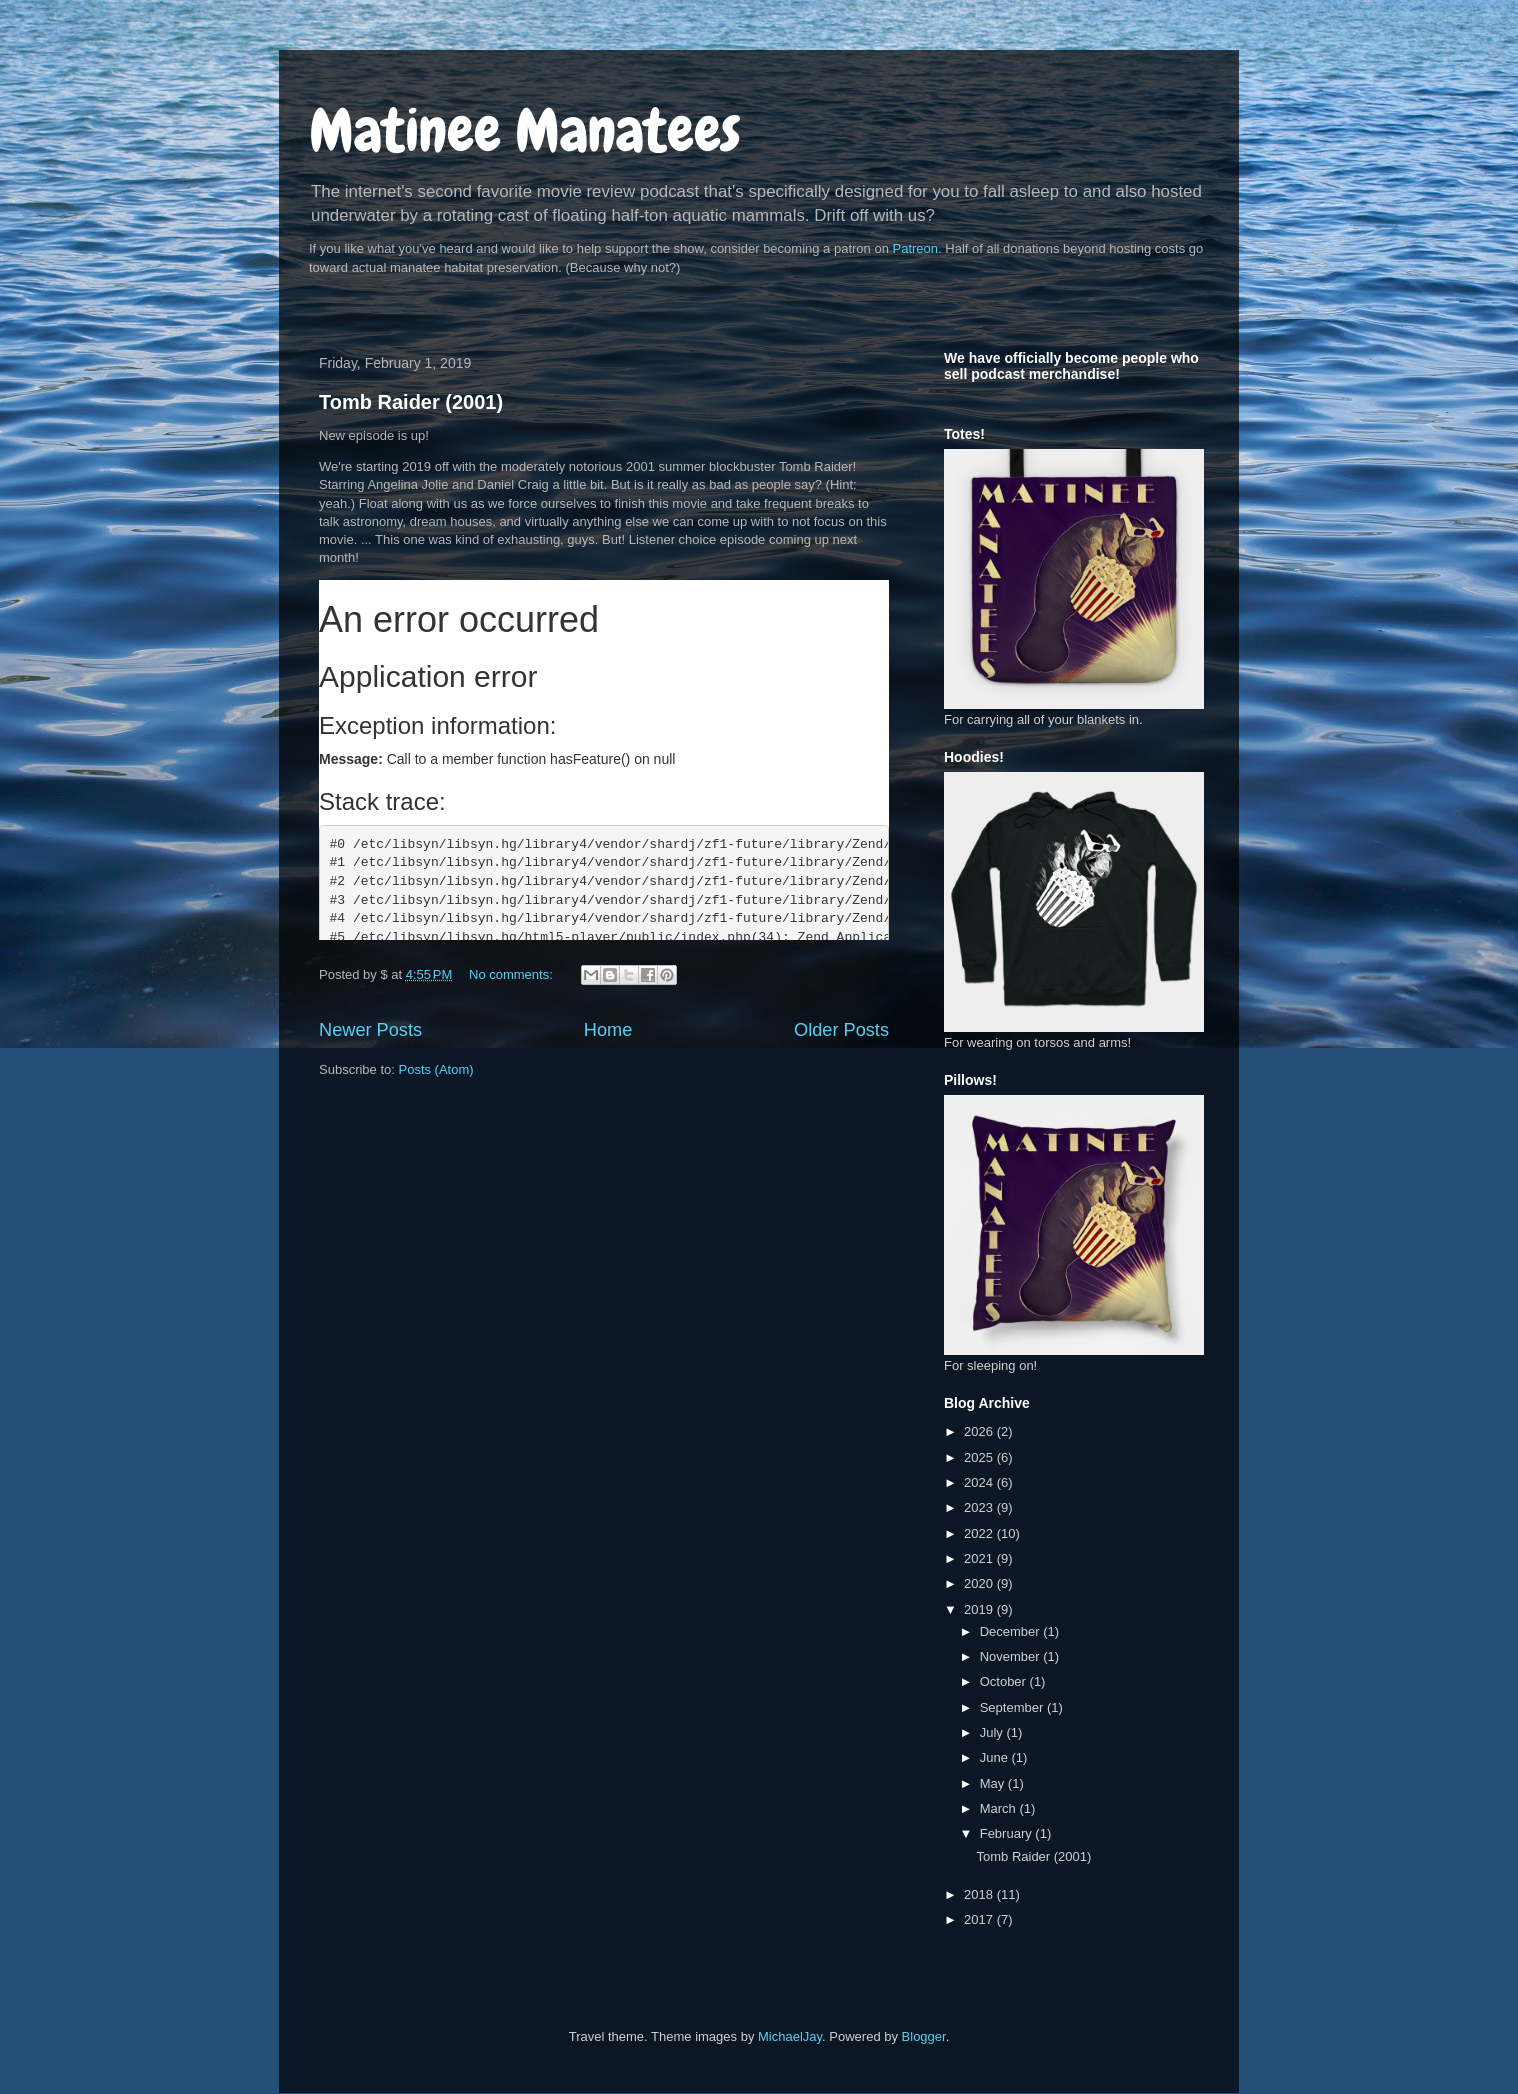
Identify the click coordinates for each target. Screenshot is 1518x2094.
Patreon (916, 248)
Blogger (924, 2036)
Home (608, 1030)
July (993, 1732)
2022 (980, 1533)
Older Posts (841, 1030)
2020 (980, 1583)
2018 (980, 1894)
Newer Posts (370, 1030)
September (1013, 1707)
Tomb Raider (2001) (411, 402)
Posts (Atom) (436, 1069)
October (1005, 1681)
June (996, 1757)
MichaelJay (790, 2036)
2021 (980, 1558)
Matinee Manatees (525, 130)
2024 (980, 1482)
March (1000, 1808)
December (1012, 1631)
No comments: (512, 974)
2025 (980, 1457)
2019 (980, 1609)
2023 (980, 1507)
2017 (980, 1919)
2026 (980, 1431)
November (1012, 1656)
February (1008, 1833)
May (994, 1783)
